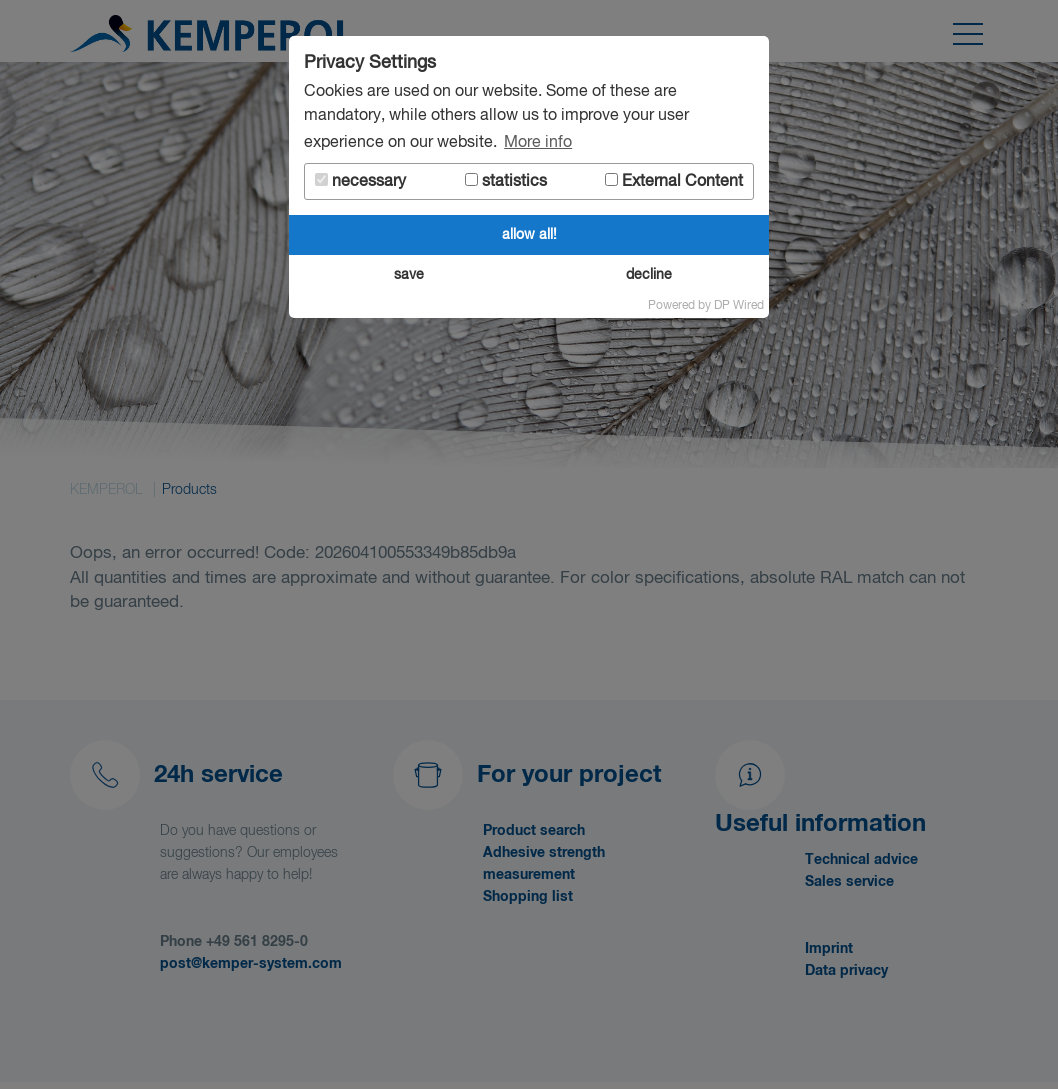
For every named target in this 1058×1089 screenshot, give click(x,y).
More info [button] (538, 143)
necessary (360, 181)
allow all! (529, 235)
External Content (674, 181)
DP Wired (739, 306)
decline (649, 275)
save (409, 275)
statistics (506, 181)
